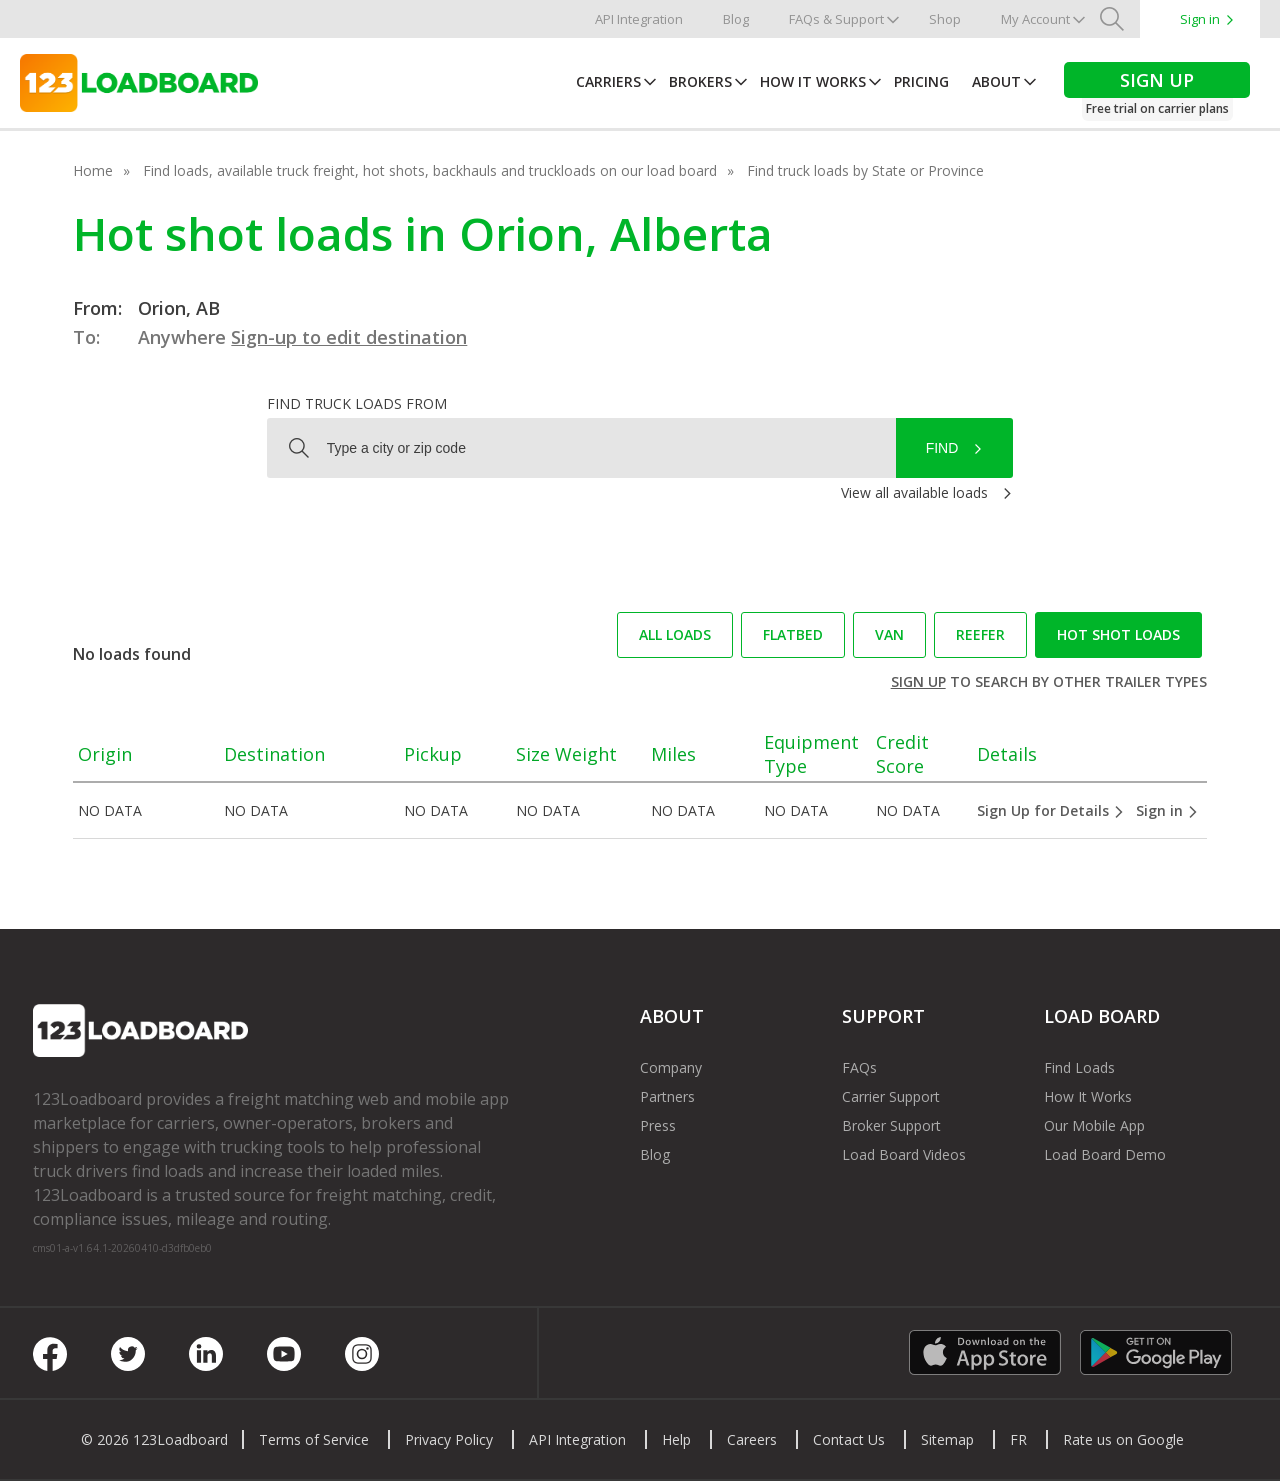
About (996, 81)
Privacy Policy (449, 1439)
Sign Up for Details (1051, 810)
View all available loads (914, 492)
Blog (736, 19)
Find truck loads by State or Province (865, 170)
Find (942, 448)
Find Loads (1079, 1067)
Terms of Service (314, 1439)
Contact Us (849, 1439)
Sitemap (947, 1439)
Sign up (918, 681)
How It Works (813, 81)
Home (93, 170)
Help (676, 1439)
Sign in (1200, 19)
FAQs (859, 1067)
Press (658, 1125)
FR (1018, 1439)
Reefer (980, 634)
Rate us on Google (1123, 1439)
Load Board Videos (904, 1154)
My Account (1035, 19)
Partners (667, 1096)
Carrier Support (891, 1096)
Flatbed (793, 634)
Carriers (608, 81)
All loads (675, 634)
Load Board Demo (1105, 1154)
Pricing (921, 81)
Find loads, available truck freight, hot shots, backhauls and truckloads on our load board (430, 170)
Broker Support (891, 1125)
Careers (752, 1439)
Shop (945, 19)
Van (889, 634)
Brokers (700, 81)
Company (671, 1067)
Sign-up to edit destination (349, 337)
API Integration (639, 19)
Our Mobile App (1094, 1125)
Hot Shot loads (1118, 634)
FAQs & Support (836, 19)
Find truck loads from (357, 403)
